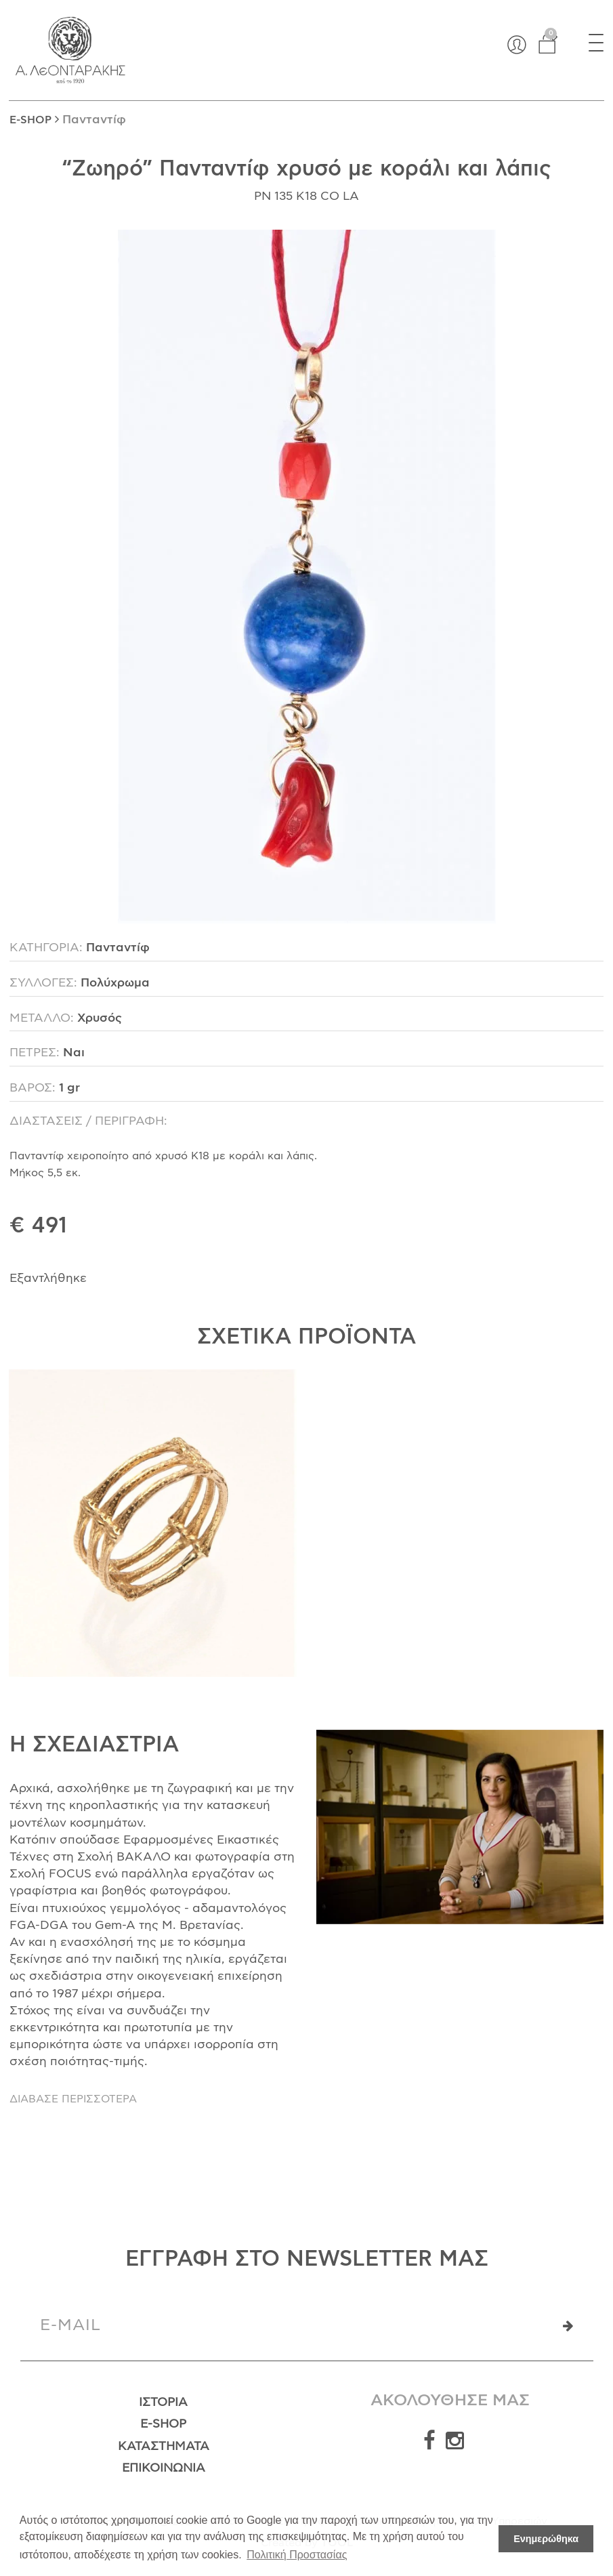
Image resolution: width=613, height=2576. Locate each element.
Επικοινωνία (163, 2468)
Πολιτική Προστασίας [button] (297, 2554)
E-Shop (163, 2424)
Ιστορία (163, 2402)
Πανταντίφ (94, 120)
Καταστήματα (163, 2446)
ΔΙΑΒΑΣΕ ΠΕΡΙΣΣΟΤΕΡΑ (73, 2099)
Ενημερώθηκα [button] (545, 2538)
